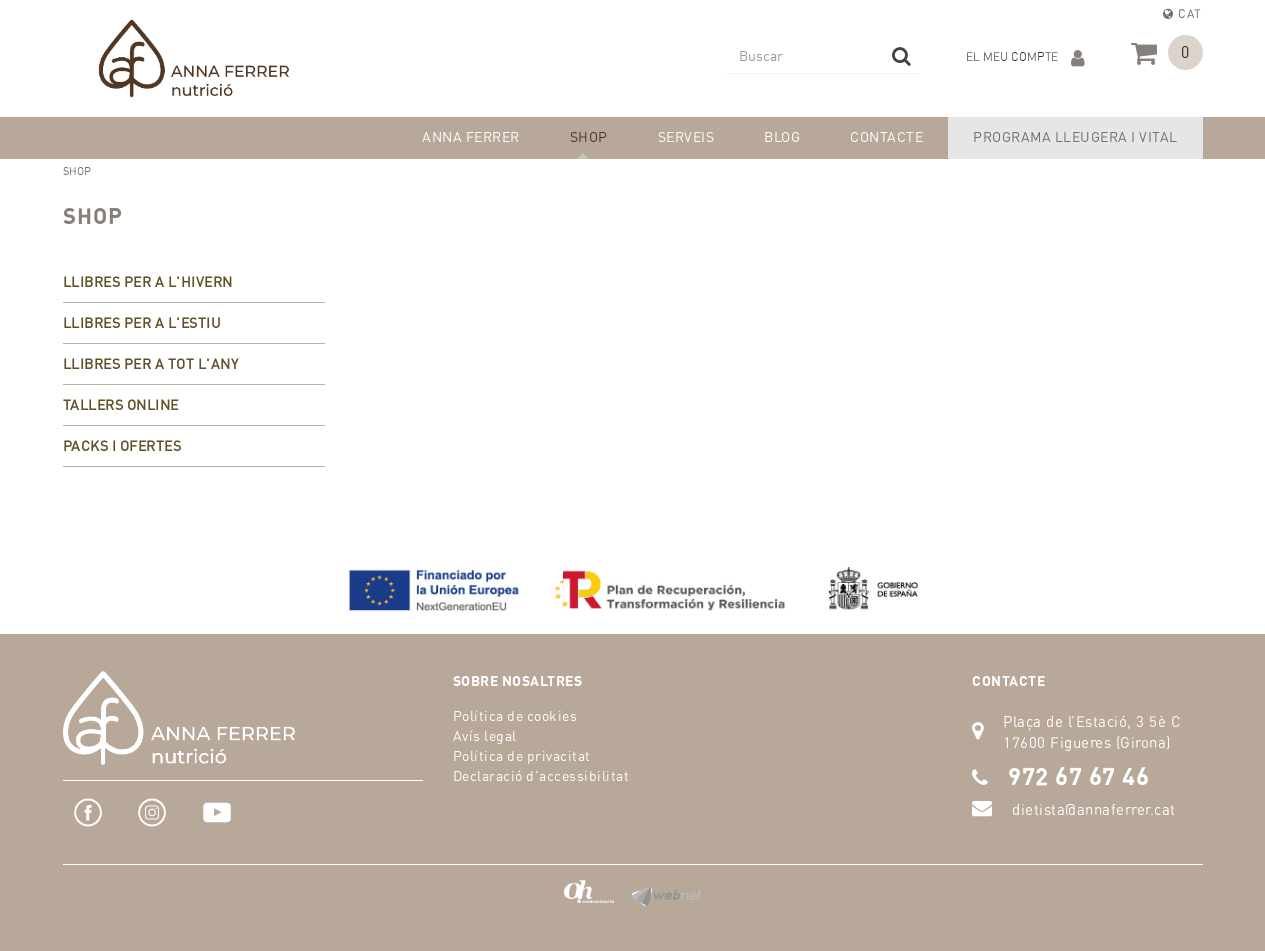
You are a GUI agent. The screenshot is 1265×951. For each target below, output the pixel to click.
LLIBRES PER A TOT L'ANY (151, 363)
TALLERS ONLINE (121, 404)
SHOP (93, 215)
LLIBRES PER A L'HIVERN (148, 281)
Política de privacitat (522, 755)
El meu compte (1025, 58)
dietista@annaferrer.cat (1094, 809)
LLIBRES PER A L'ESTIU (142, 322)
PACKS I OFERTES (122, 445)
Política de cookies (515, 715)
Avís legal (485, 735)
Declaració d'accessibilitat (541, 775)
